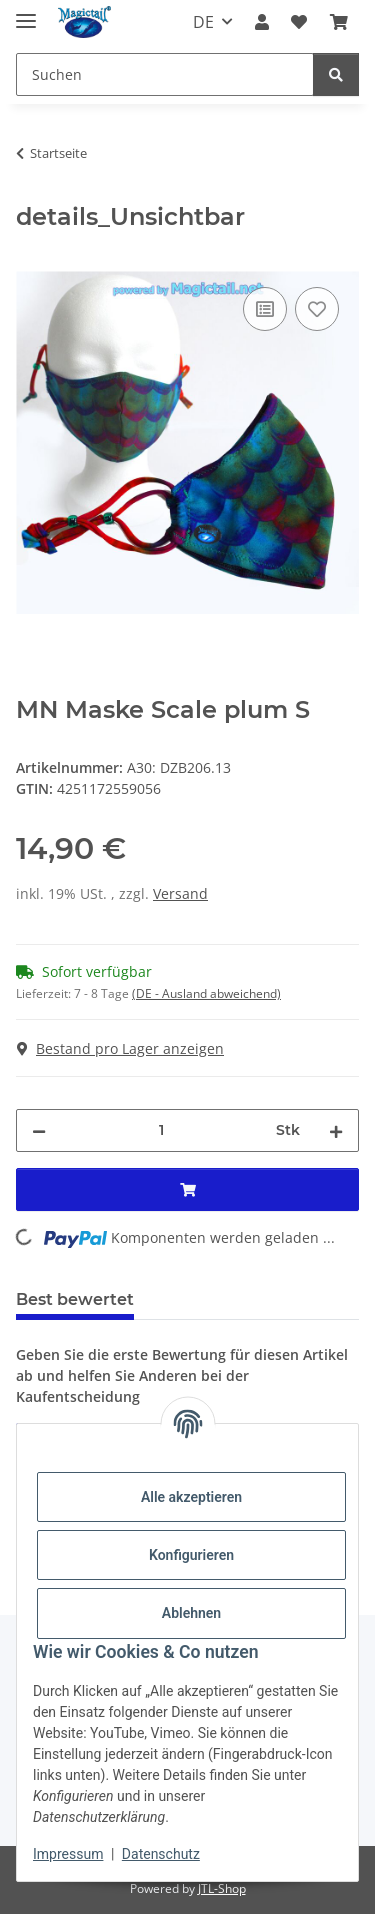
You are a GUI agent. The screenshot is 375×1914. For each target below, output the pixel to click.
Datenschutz (161, 1854)
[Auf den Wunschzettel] (317, 309)
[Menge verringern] (39, 1130)
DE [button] (203, 22)
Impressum (68, 1854)
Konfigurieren (191, 1555)
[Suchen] (165, 74)
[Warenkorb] (339, 22)
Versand (180, 893)
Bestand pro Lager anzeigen (120, 1048)
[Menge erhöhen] (336, 1130)
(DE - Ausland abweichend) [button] (206, 993)
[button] (262, 22)
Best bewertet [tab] (75, 1299)
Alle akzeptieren (191, 1497)
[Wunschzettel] (299, 22)
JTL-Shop (222, 1888)
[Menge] (161, 1130)
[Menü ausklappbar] (26, 12)
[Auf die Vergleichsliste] (265, 309)
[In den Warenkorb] (32, 260)
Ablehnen (191, 1613)
